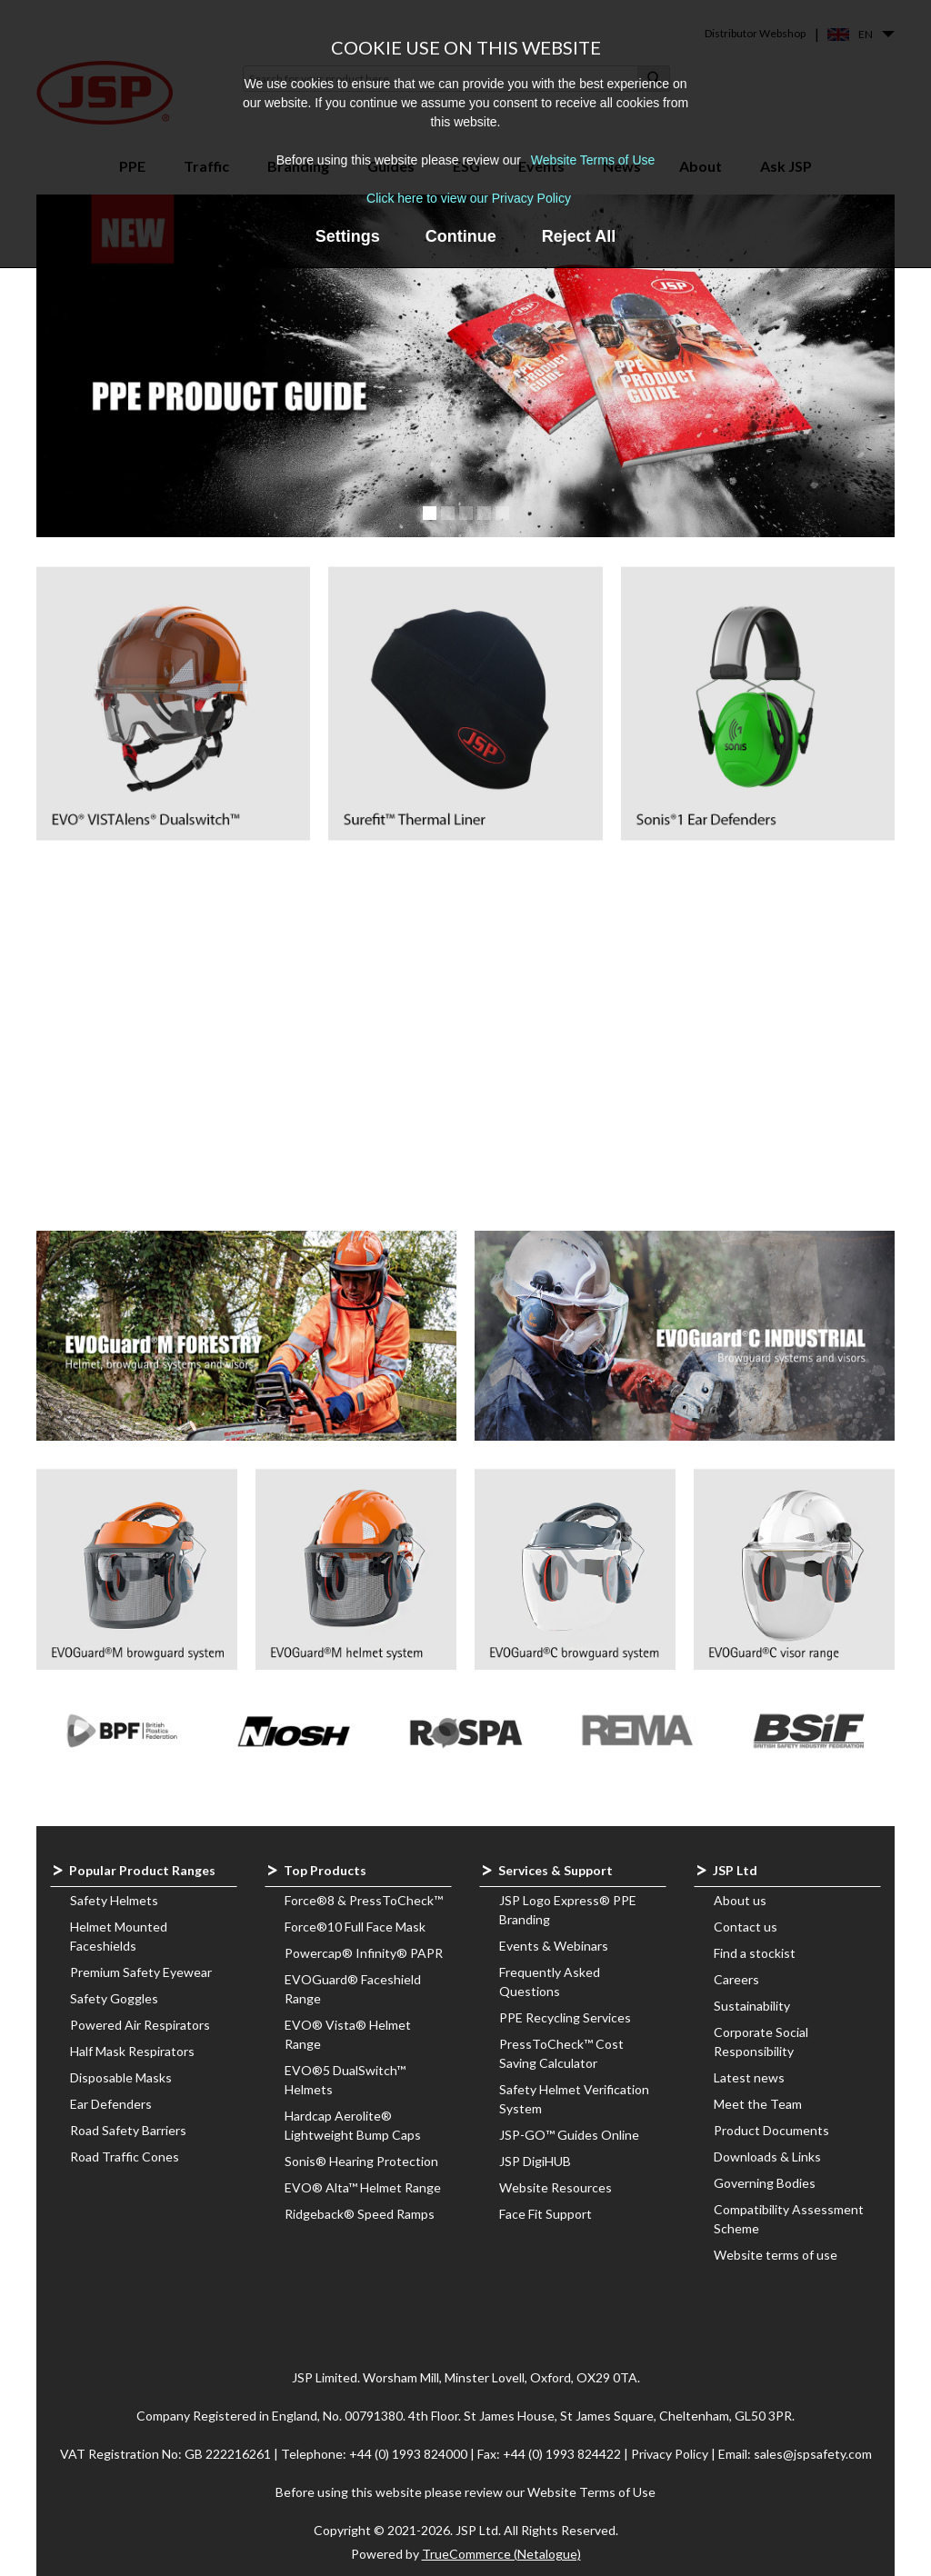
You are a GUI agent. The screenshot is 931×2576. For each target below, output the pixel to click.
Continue (460, 236)
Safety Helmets (114, 1900)
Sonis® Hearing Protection (361, 2161)
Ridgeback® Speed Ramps (360, 2214)
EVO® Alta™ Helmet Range (363, 2187)
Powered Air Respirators (140, 2024)
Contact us (745, 1926)
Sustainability (752, 2005)
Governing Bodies (765, 2183)
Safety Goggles (114, 1998)
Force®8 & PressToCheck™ (364, 1900)
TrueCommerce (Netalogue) (501, 2553)
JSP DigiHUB (535, 2161)
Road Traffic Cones (124, 2156)
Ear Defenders (111, 2104)
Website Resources (555, 2187)
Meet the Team (758, 2104)
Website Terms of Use (593, 160)
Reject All (579, 236)
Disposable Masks (121, 2077)
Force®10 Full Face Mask (355, 1926)
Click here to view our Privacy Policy (468, 198)
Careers (736, 1979)
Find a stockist (755, 1953)
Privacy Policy (671, 2453)
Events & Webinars (553, 1945)
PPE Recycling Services (565, 2017)
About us (740, 1900)
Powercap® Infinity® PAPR (364, 1953)
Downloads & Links (767, 2156)
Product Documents (771, 2130)
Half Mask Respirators (132, 2051)
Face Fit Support (545, 2214)
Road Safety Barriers (128, 2130)
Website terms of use (775, 2254)
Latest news (749, 2077)
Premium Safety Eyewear (141, 1972)
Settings (347, 236)
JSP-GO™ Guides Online (569, 2134)
